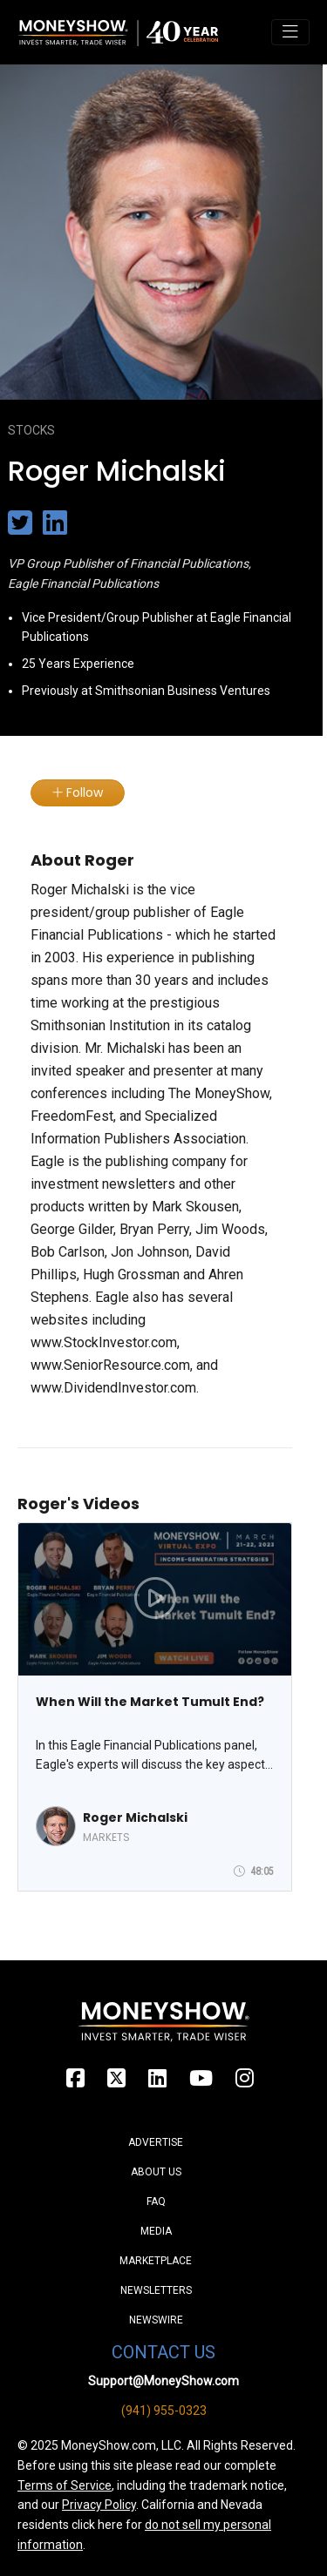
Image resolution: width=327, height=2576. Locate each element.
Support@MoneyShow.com (163, 2381)
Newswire (156, 2320)
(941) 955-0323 (164, 2411)
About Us (156, 2172)
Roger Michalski (135, 1817)
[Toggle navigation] (290, 32)
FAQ (156, 2201)
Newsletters (156, 2290)
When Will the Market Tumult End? (150, 1701)
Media (156, 2231)
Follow (77, 792)
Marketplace (155, 2261)
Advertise (155, 2142)
